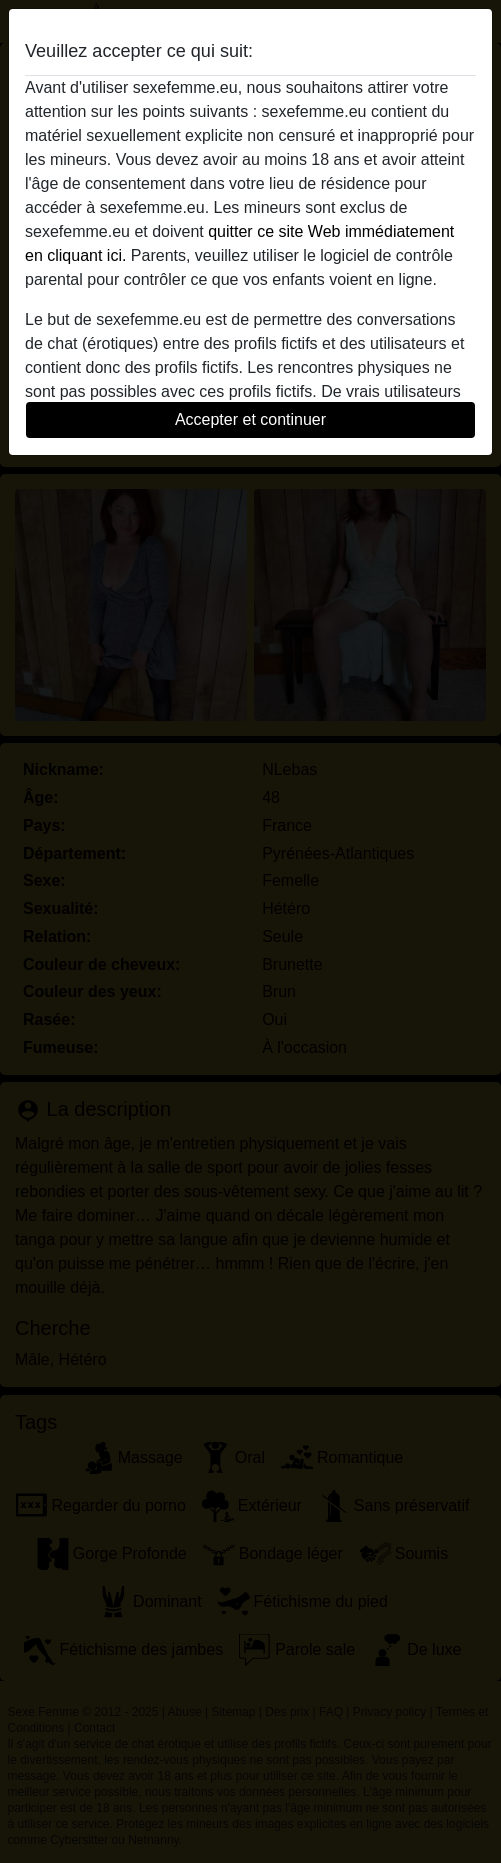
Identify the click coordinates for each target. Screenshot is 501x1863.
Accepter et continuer (250, 419)
